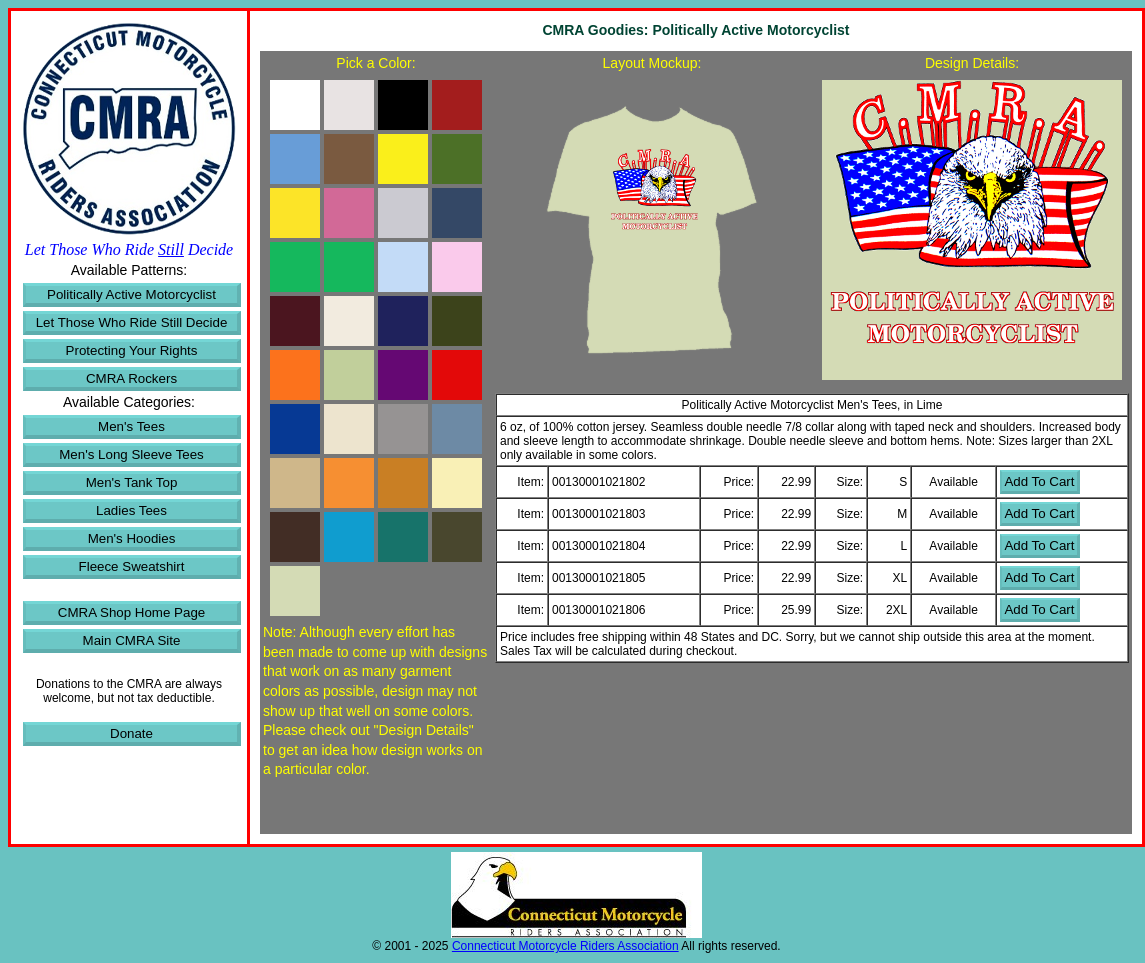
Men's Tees (131, 426)
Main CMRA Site (132, 640)
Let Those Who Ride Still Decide (132, 322)
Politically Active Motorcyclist (131, 294)
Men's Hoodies (132, 538)
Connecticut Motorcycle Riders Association (565, 946)
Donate (131, 733)
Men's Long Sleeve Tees (131, 454)
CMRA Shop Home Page (131, 612)
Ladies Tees (131, 510)
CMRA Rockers (131, 378)
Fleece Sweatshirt (132, 566)
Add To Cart (1039, 481)
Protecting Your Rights (132, 350)
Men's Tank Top (132, 482)
